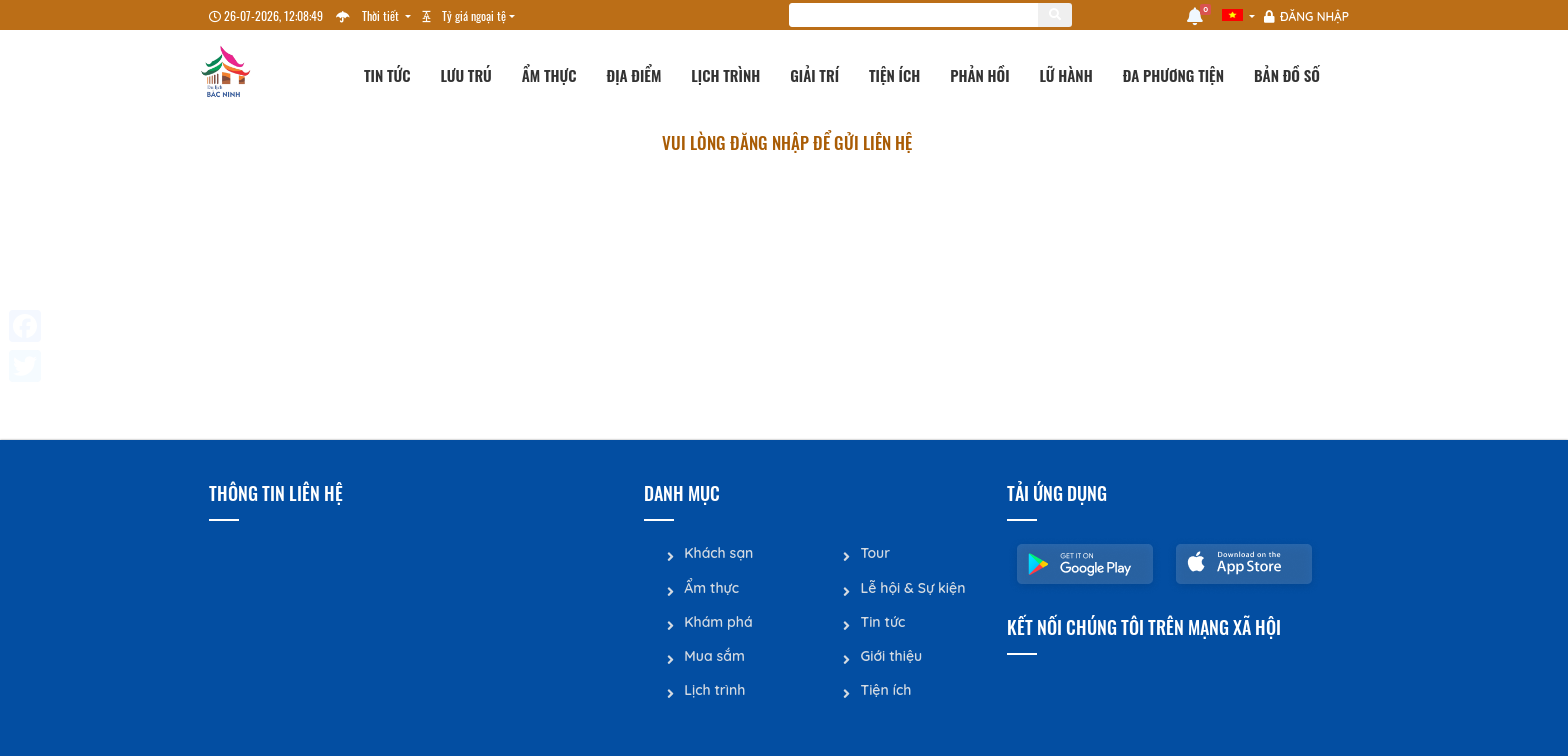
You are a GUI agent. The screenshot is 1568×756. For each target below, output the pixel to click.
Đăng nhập (1314, 16)
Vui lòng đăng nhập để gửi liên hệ (787, 142)
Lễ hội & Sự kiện (912, 587)
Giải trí (814, 75)
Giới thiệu (891, 655)
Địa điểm (634, 75)
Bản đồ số (1287, 75)
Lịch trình (725, 75)
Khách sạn (718, 553)
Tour (875, 553)
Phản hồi (979, 75)
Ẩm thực (549, 75)
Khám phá (718, 621)
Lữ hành (1066, 75)
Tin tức (387, 75)
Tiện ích (894, 75)
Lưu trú (466, 75)
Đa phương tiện (1173, 75)
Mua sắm (714, 655)
